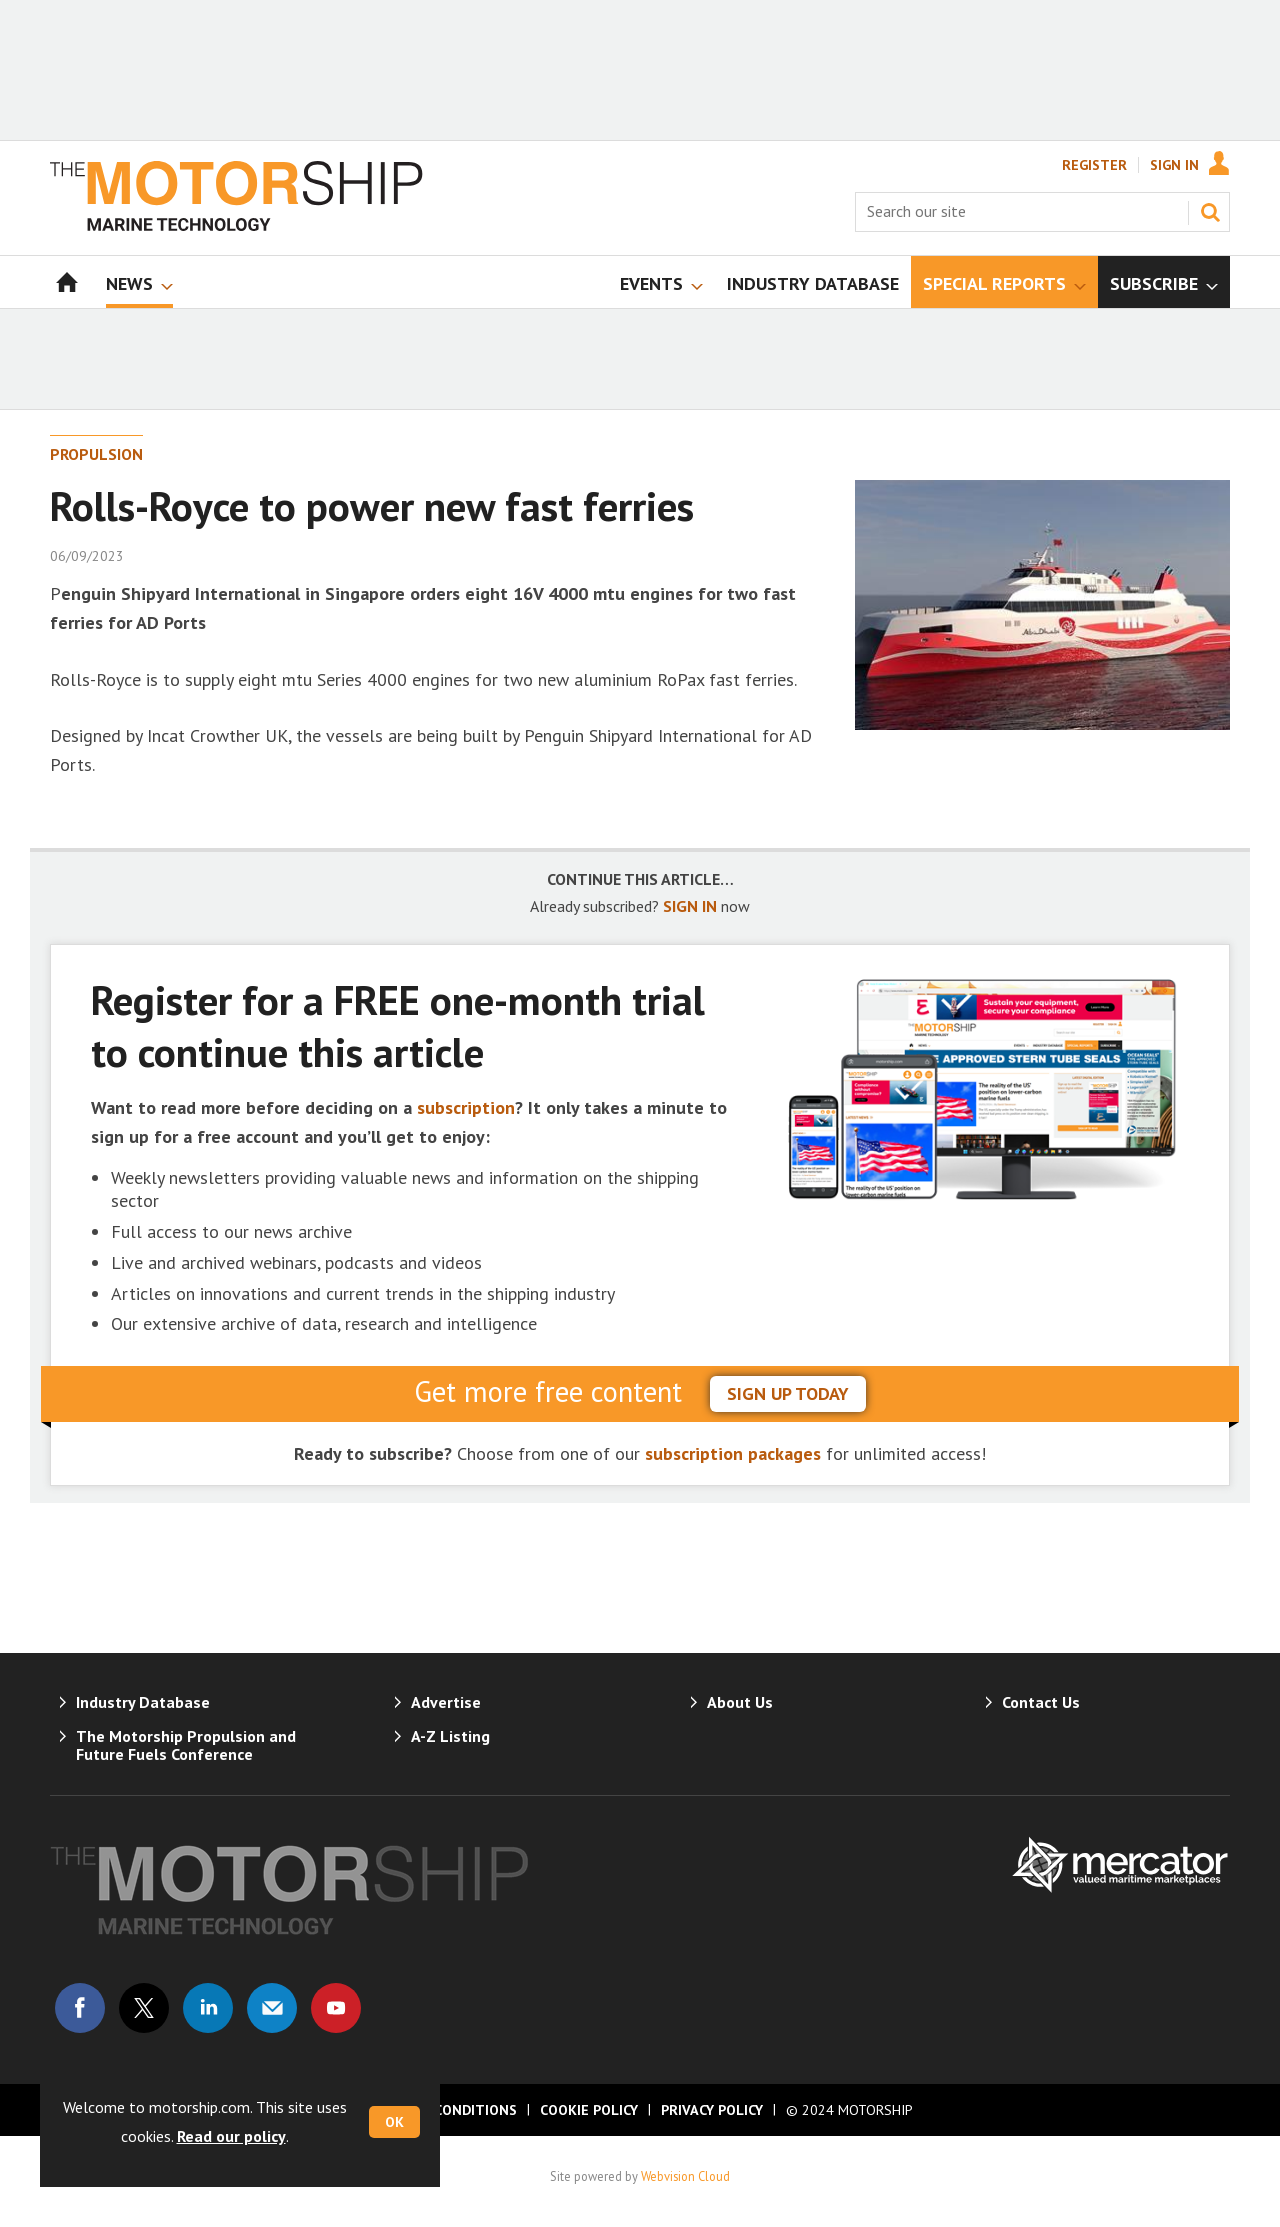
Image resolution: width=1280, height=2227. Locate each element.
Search (1210, 212)
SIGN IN (690, 906)
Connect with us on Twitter (144, 2008)
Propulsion (96, 454)
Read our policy (231, 2136)
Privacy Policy (712, 2110)
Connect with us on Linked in (208, 2008)
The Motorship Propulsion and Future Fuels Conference (186, 1745)
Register (1094, 165)
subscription (466, 1107)
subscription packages (733, 1453)
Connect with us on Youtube (336, 2008)
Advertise (446, 1702)
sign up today (788, 1393)
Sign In (1174, 165)
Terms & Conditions (442, 2110)
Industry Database (143, 1702)
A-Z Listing (450, 1736)
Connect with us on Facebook (80, 2008)
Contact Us (1041, 1702)
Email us (272, 2008)
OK (394, 2122)
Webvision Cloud (685, 2176)
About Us (740, 1702)
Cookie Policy (589, 2110)
